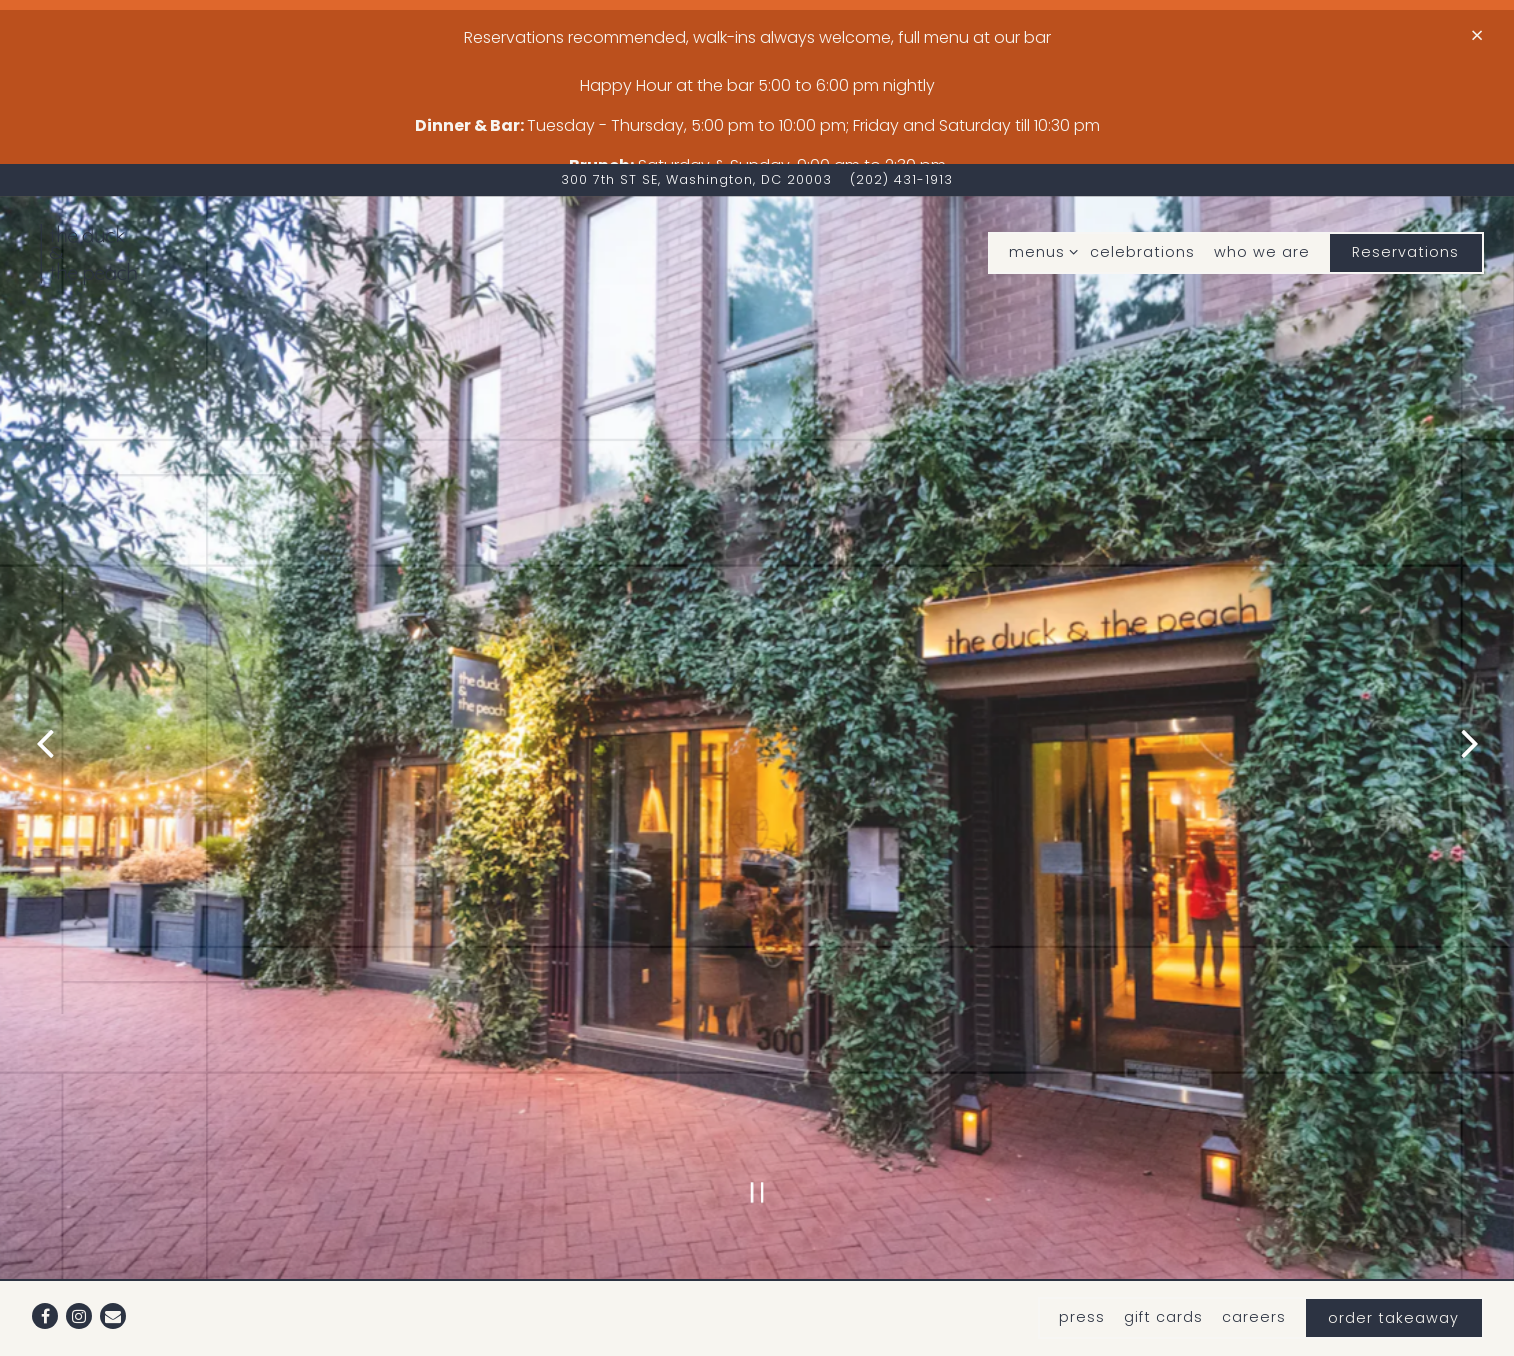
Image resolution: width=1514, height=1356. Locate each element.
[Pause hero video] (757, 1047)
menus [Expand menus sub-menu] (1040, 185)
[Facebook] (45, 1299)
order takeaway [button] (1393, 1301)
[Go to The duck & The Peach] (696, 114)
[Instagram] (79, 1299)
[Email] (113, 1299)
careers (1254, 1300)
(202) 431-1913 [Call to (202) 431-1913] (901, 114)
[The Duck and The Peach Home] (140, 187)
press (1082, 1300)
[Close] (1477, 36)
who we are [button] (1262, 186)
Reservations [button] (1405, 186)
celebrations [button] (1142, 186)
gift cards (1163, 1300)
